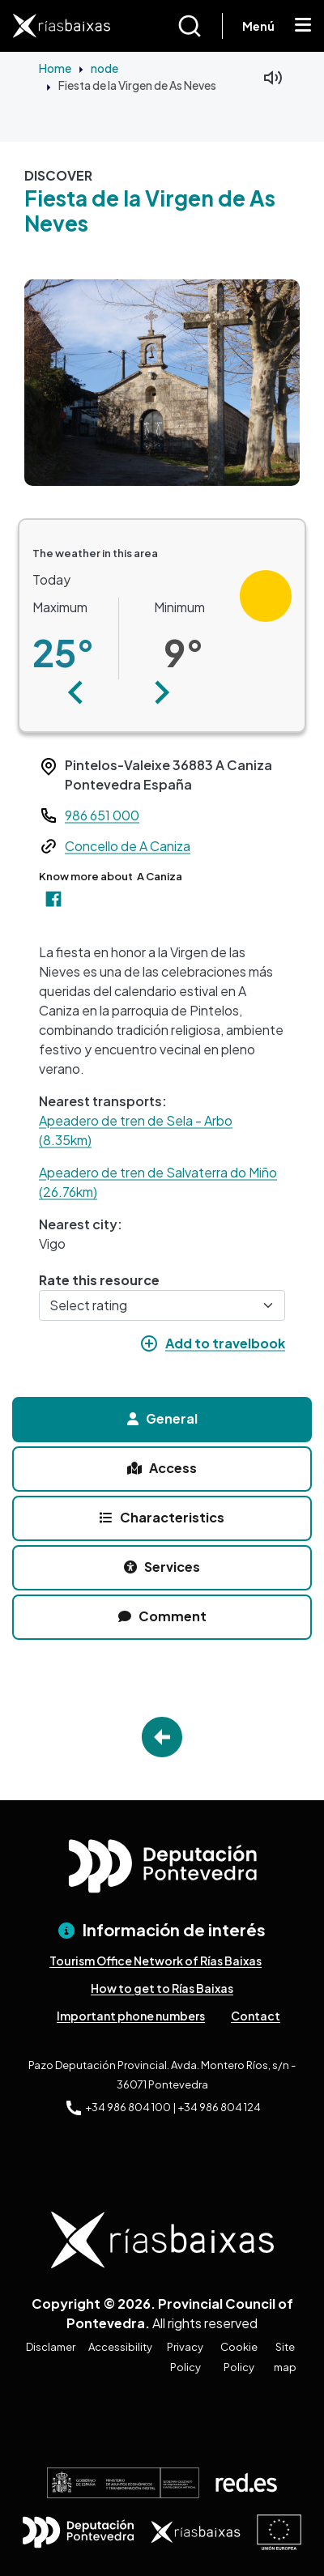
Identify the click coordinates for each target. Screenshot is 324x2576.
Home (55, 68)
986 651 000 (102, 815)
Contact (255, 2015)
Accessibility (120, 2346)
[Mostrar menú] (303, 25)
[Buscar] (200, 26)
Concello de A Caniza (127, 845)
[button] (75, 692)
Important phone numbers (131, 2015)
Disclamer (50, 2346)
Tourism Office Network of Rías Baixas (155, 1960)
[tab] (162, 1419)
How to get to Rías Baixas (162, 1988)
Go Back (162, 1737)
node (104, 68)
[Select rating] (162, 1305)
